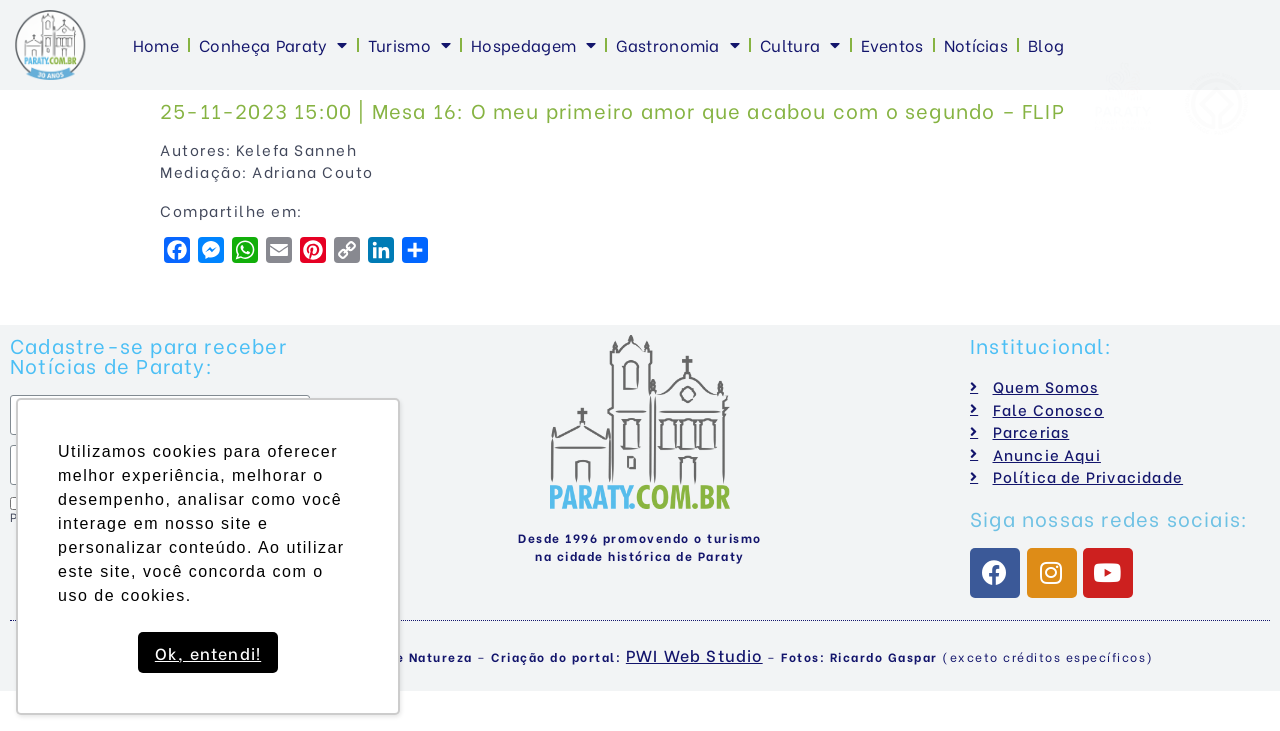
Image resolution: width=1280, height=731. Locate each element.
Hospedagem (533, 45)
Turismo (409, 45)
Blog (1046, 44)
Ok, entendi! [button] (208, 652)
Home (156, 44)
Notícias (976, 44)
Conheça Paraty (273, 45)
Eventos (892, 44)
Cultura (800, 45)
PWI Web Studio (694, 654)
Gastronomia (678, 45)
